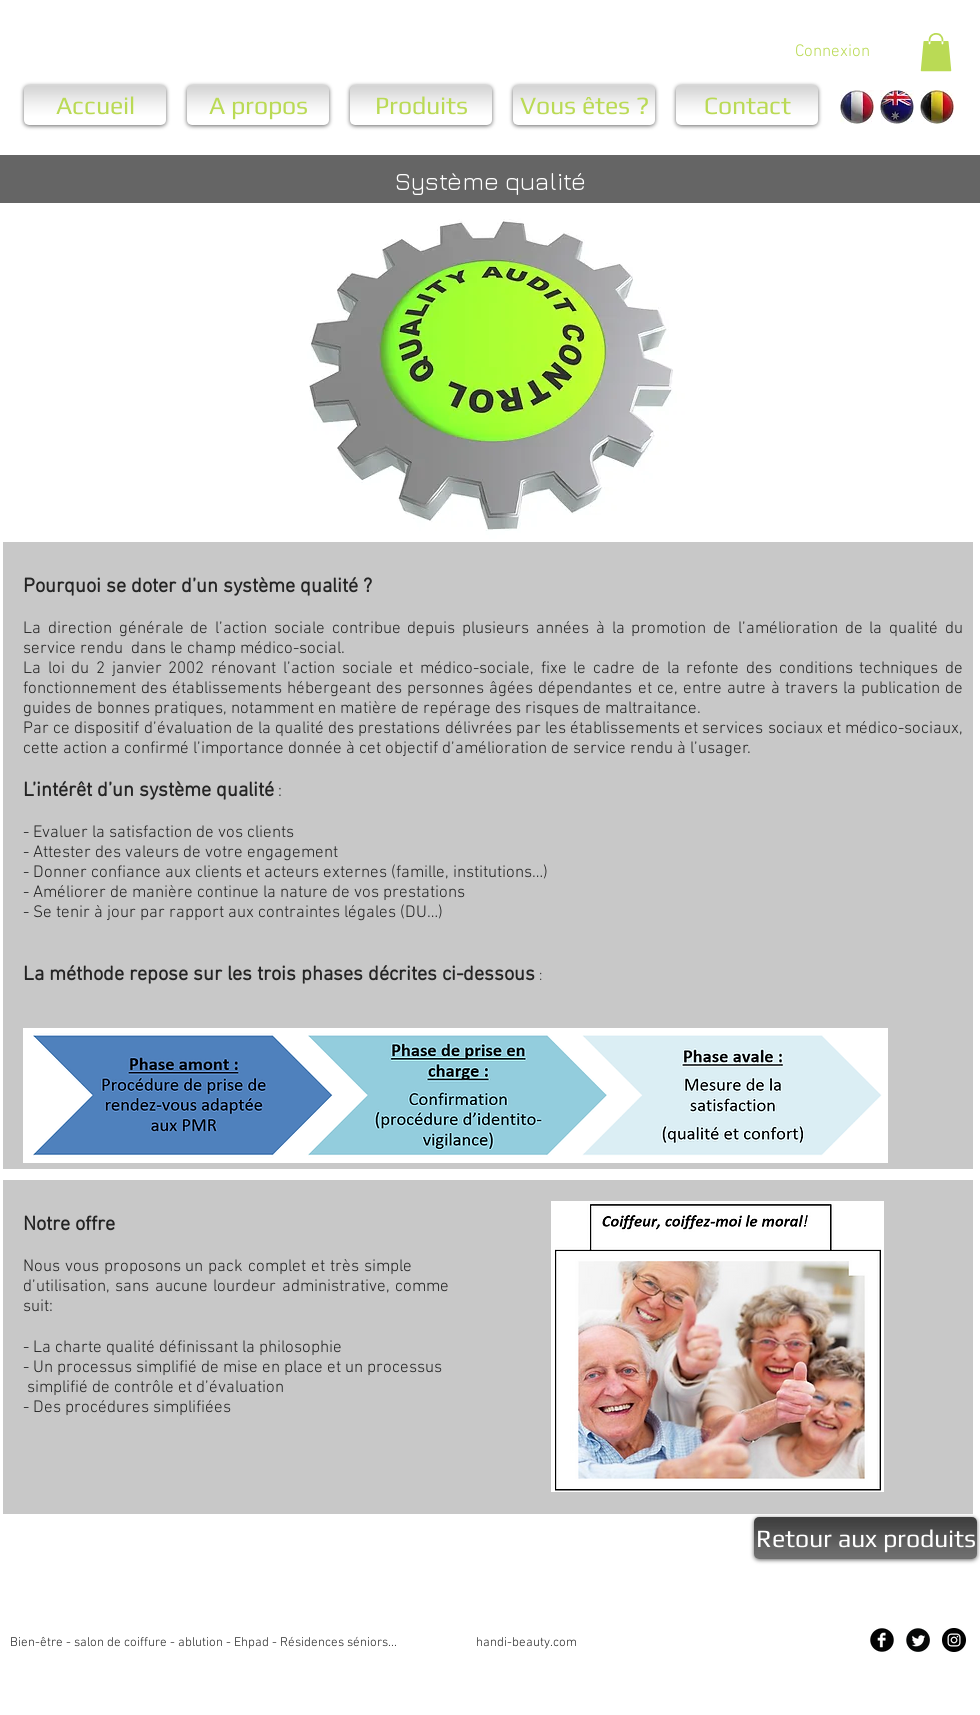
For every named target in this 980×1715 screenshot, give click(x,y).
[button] (936, 52)
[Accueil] (95, 105)
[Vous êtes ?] (584, 105)
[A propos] (258, 105)
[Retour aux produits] (865, 1538)
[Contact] (747, 105)
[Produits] (421, 105)
